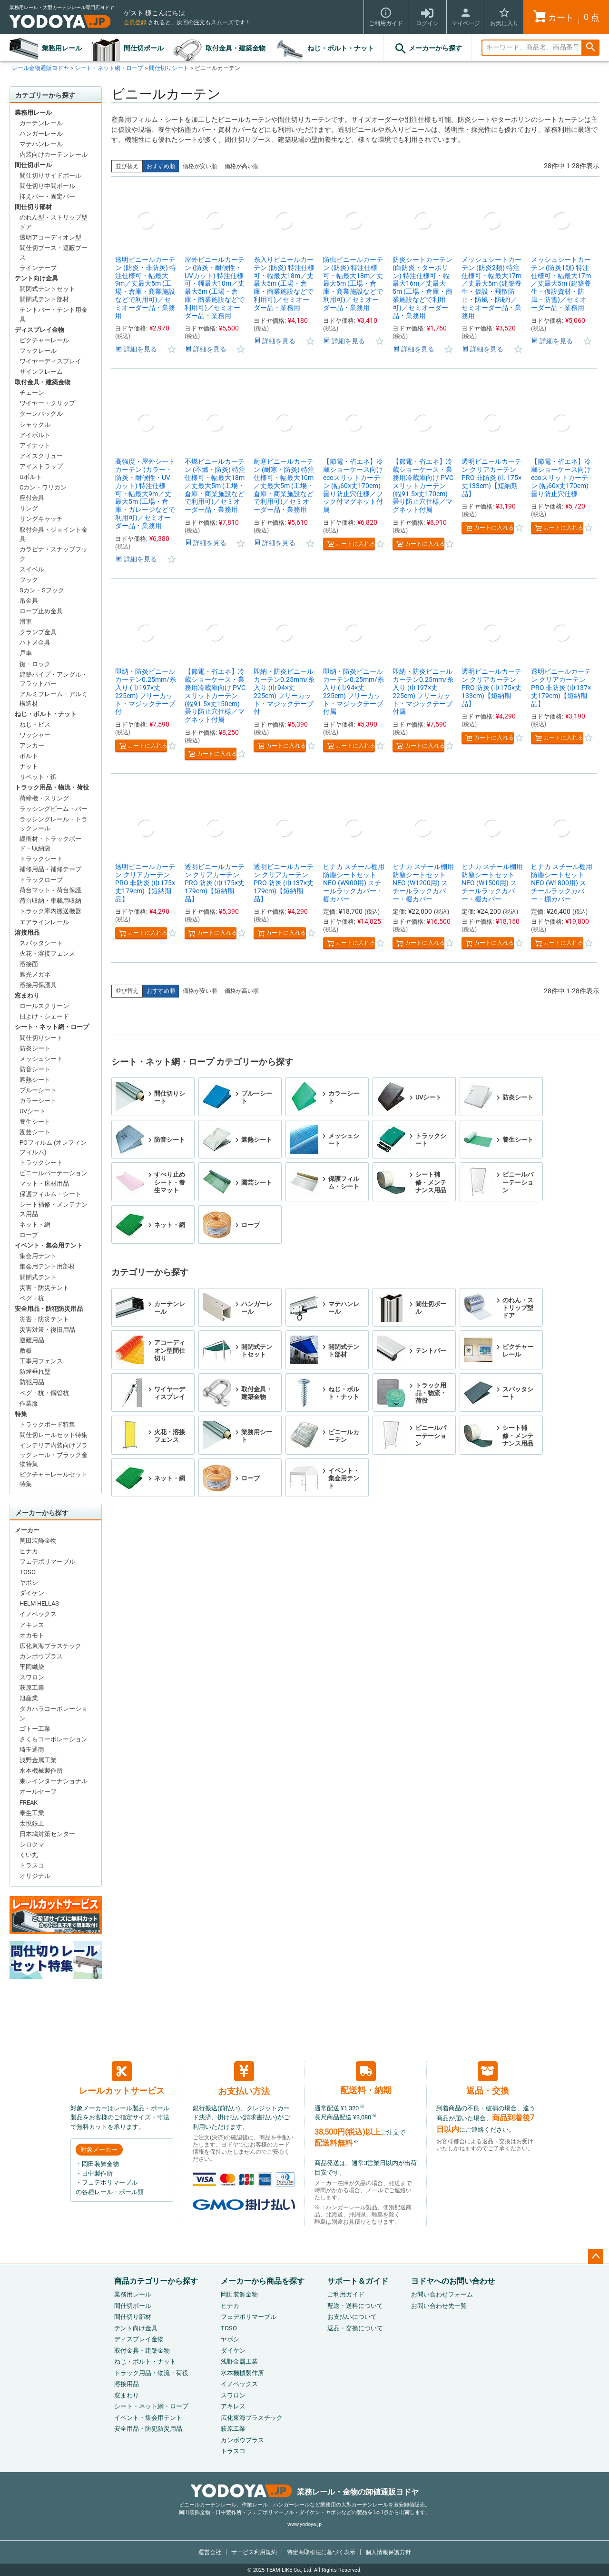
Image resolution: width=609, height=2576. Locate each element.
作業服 (29, 1403)
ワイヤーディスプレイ (50, 361)
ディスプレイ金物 (39, 329)
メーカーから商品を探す (262, 2281)
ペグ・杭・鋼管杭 (44, 1393)
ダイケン (32, 1593)
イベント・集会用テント (49, 1245)
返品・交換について (355, 2328)
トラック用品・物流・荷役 (52, 787)
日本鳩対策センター (47, 1833)
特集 (21, 1414)
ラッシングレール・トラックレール (54, 824)
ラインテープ (38, 267)
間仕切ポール (144, 48)
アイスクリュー (41, 455)
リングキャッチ (41, 518)
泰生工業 (32, 1813)
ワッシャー (35, 735)
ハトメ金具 (35, 642)
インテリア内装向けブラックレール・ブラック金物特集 (54, 1455)
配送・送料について (355, 2305)
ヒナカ (29, 1551)
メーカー (27, 1530)
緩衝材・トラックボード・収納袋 (50, 843)
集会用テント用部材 (47, 1266)
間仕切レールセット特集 (54, 1434)
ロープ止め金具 (41, 611)
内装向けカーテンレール (54, 154)
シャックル (35, 424)
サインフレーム (41, 371)
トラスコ (32, 1865)
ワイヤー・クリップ (47, 403)
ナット (29, 766)
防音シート (35, 1069)
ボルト (29, 755)
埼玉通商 (32, 1749)
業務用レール (62, 48)
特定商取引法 (321, 2552)
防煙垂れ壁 (35, 1371)
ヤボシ (29, 1582)
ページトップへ (595, 2256)
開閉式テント (38, 1277)
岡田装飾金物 (38, 1540)
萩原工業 (32, 1687)
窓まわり (27, 995)
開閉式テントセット (47, 288)
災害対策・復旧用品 (47, 1329)
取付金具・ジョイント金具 (54, 534)
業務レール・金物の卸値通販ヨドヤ (305, 2491)
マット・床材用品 (44, 1183)
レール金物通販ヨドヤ (40, 68)
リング (29, 508)
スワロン (32, 1677)
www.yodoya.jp (304, 2524)
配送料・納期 (366, 2078)
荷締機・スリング (44, 798)
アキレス (32, 1624)
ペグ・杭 (32, 1298)
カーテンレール (41, 123)
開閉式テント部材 (44, 299)
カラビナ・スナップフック (54, 554)
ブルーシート (38, 1090)
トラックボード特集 (47, 1424)
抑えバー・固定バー (47, 196)
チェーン (32, 392)
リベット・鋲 (38, 776)
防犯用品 (32, 1382)
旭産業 (29, 1698)
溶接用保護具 (38, 984)
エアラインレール (44, 922)
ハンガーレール (41, 133)
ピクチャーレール (44, 340)
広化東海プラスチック (50, 1645)
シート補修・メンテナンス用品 (54, 1209)
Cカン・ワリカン (43, 487)
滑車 (26, 621)
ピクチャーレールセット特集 (54, 1479)
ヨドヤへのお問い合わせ (453, 2281)
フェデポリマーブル (47, 1561)
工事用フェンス (41, 1361)
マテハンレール (41, 144)
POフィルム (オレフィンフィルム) (53, 1147)
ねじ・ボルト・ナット (340, 48)
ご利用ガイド (345, 2294)
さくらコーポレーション (54, 1739)
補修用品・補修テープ (50, 869)
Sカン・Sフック (42, 590)
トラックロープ (41, 879)
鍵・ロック (35, 664)
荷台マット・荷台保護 (50, 890)
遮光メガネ (35, 974)
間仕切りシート (169, 68)
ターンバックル (41, 413)
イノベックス (38, 1613)
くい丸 (29, 1854)
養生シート (35, 1121)
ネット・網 (35, 1224)
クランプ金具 (38, 632)
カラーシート (38, 1100)
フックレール (38, 350)
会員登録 (135, 22)
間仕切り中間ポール (47, 186)
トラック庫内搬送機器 (50, 911)
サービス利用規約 (254, 2552)
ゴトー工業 (35, 1728)
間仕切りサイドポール (50, 175)
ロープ (29, 1234)
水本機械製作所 (41, 1770)
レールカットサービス (122, 2078)
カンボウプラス (41, 1656)
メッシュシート (41, 1058)
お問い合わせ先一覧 (439, 2305)
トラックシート (41, 858)
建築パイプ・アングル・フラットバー (54, 679)
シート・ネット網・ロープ (109, 68)
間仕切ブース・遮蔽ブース (54, 252)
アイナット (35, 445)
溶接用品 (27, 932)
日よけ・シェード (44, 1016)
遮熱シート (35, 1079)
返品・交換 (487, 2078)
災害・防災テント (44, 1287)
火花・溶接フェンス (47, 953)
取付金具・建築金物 (235, 48)
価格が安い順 (200, 166)
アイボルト (35, 435)
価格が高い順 (242, 166)
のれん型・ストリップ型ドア (54, 222)
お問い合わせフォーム (442, 2294)
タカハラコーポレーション (54, 1713)
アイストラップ (41, 466)
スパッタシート (41, 943)
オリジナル (35, 1875)
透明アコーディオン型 (50, 237)
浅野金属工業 (38, 1760)
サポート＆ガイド (357, 2281)
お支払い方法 (244, 2078)
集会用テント (38, 1255)
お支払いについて (352, 2316)
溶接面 (29, 964)
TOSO (28, 1572)
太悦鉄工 (32, 1823)
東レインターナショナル (54, 1781)
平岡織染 (32, 1666)
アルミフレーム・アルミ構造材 (54, 698)
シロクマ (32, 1844)
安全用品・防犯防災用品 (49, 1308)
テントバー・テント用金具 (54, 314)
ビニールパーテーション (54, 1173)
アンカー (32, 745)
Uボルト (31, 476)
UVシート (33, 1111)
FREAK (29, 1802)
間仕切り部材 (33, 206)
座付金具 (32, 497)
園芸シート (35, 1132)
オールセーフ (38, 1791)
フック (29, 579)
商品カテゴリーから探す (156, 2281)
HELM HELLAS (39, 1603)
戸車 (26, 653)
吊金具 (29, 600)
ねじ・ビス (35, 724)
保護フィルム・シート (50, 1194)
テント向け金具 (36, 278)
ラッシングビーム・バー (54, 808)
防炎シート (35, 1048)
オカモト (32, 1635)
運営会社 (209, 2552)
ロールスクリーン (44, 1005)
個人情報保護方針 (388, 2552)
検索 (590, 47)
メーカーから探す (427, 48)
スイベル (32, 569)
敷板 (26, 1350)
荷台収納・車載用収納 (50, 900)
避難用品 (32, 1340)
